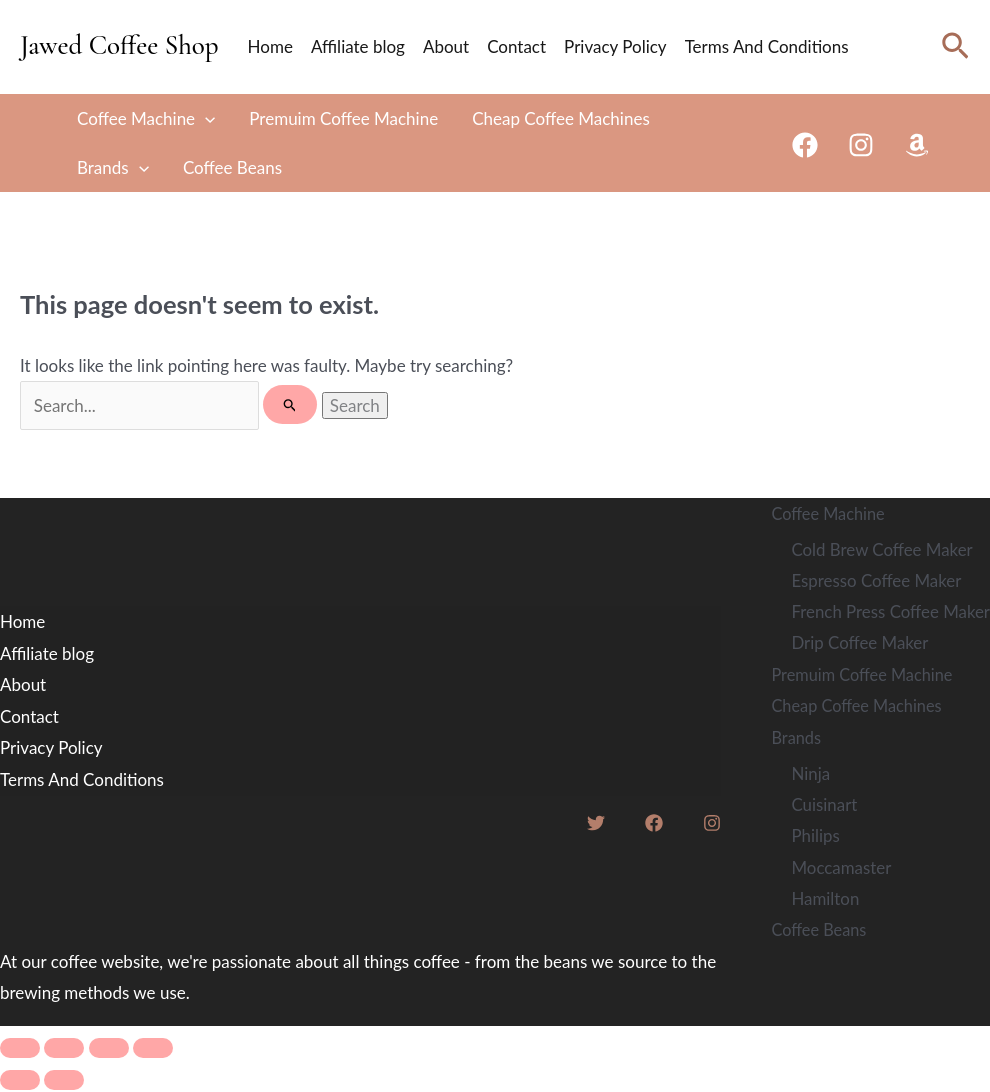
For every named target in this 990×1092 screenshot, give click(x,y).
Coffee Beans (232, 167)
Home (270, 46)
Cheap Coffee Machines (561, 118)
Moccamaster (840, 868)
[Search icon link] (955, 46)
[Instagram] (861, 145)
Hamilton (824, 900)
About (446, 46)
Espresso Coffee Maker (875, 580)
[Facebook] (805, 145)
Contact (516, 46)
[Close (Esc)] (153, 1050)
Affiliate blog (358, 46)
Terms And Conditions (767, 46)
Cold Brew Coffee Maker (881, 549)
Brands (113, 167)
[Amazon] (917, 145)
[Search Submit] (290, 404)
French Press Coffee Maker (890, 612)
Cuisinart (823, 805)
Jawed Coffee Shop (119, 45)
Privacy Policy (615, 46)
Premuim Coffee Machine (343, 118)
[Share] (109, 1050)
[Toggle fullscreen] (64, 1050)
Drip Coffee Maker (859, 643)
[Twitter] (595, 825)
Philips (814, 837)
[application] (205, 118)
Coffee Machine (146, 118)
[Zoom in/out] (20, 1050)
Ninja (809, 774)
